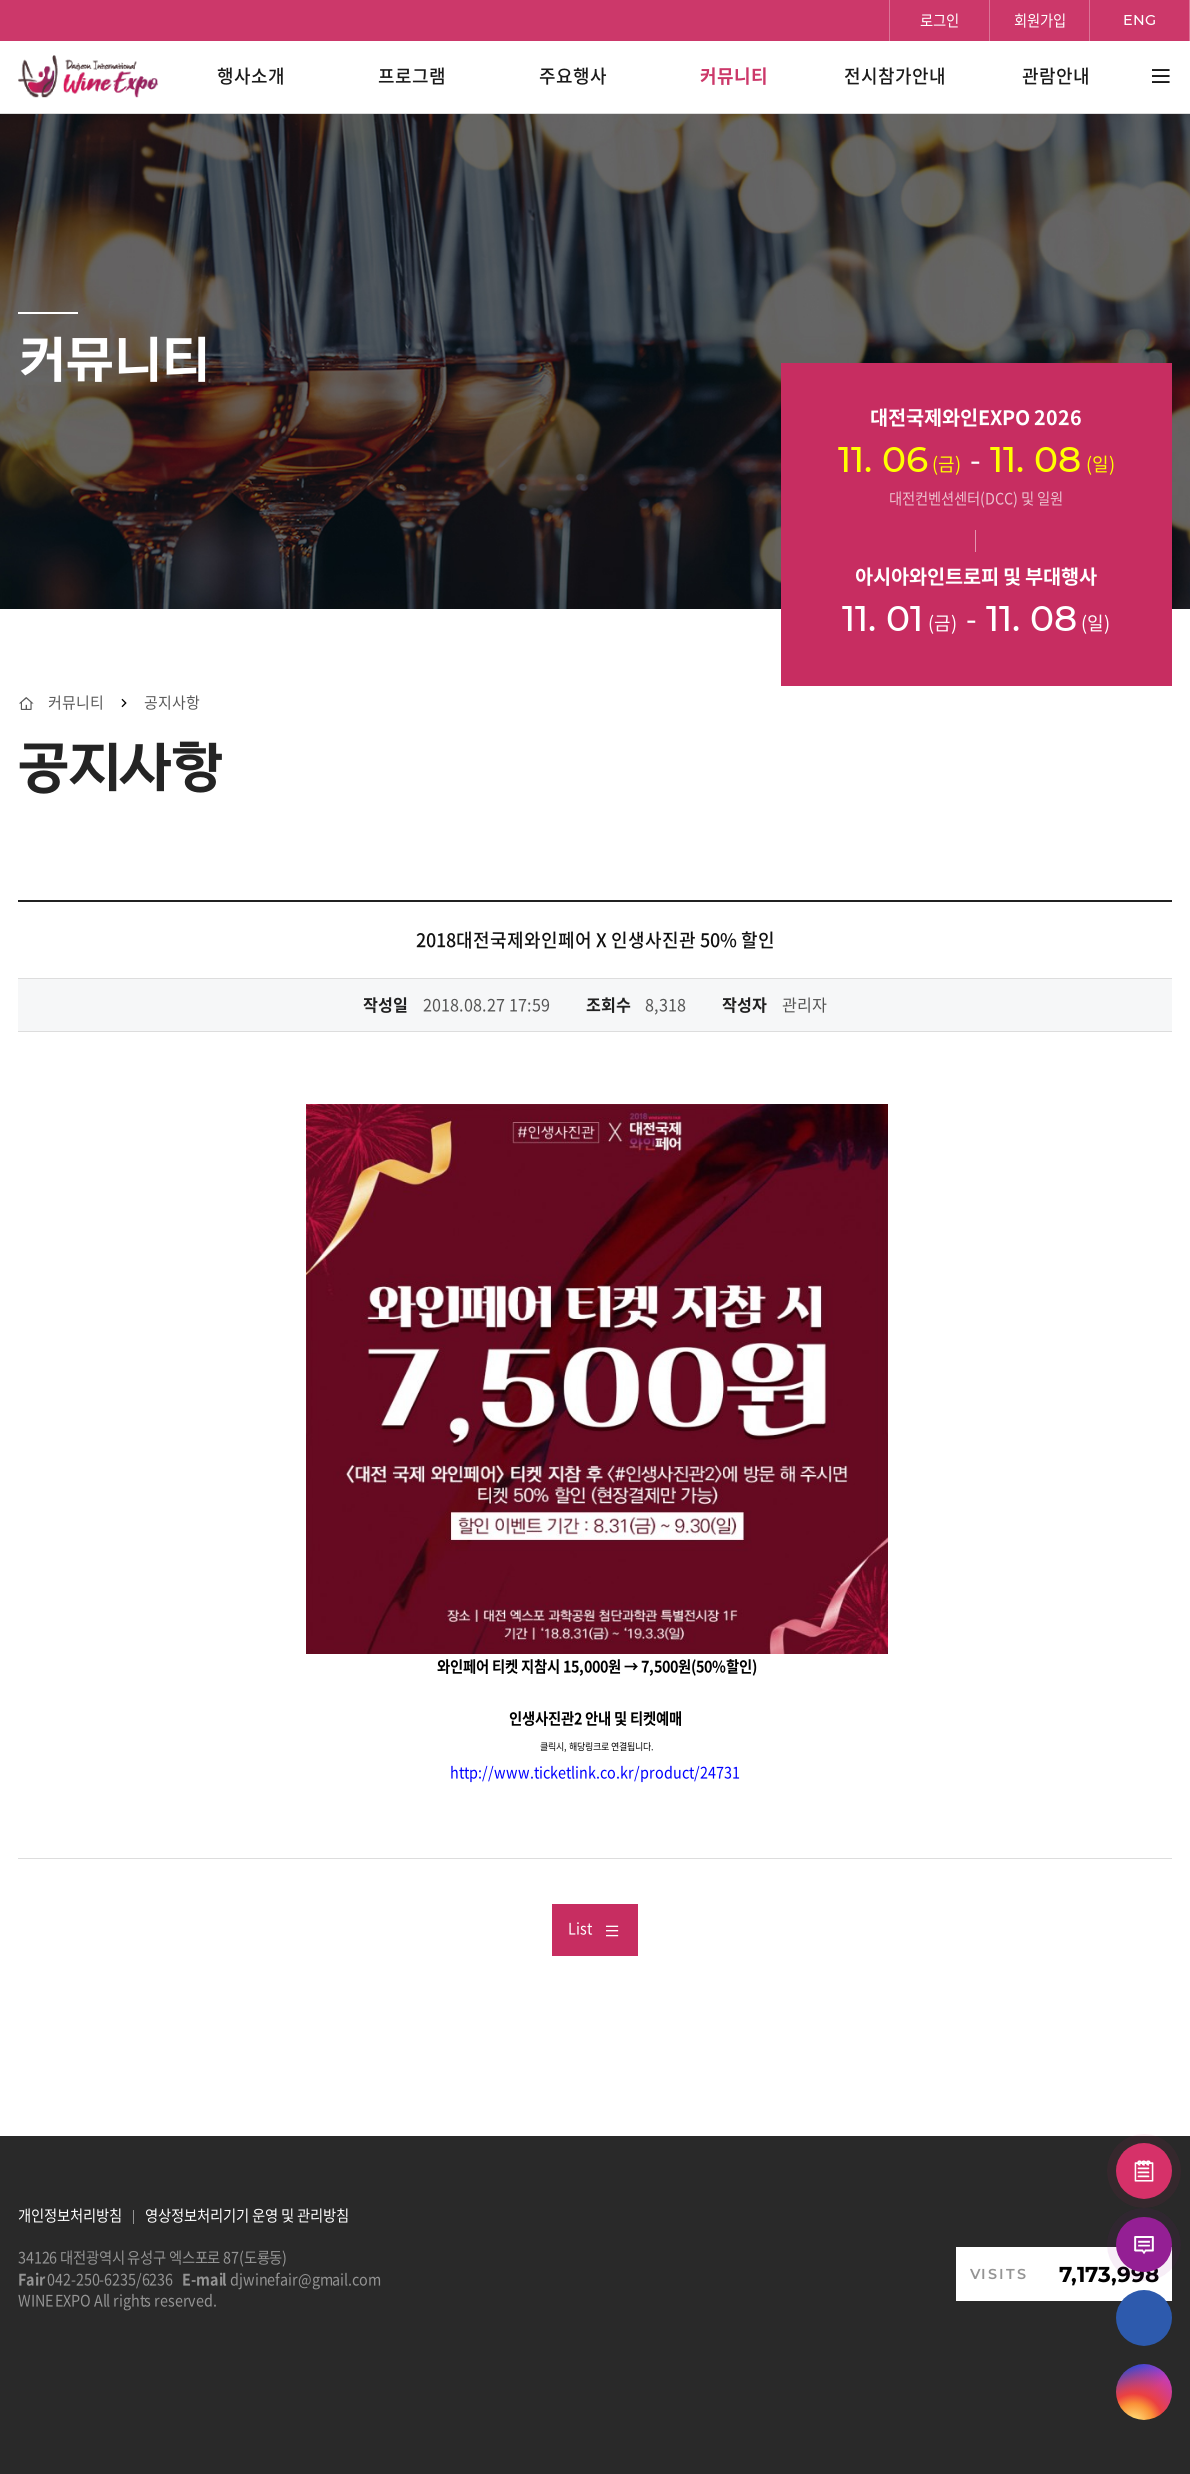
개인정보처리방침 (70, 2215)
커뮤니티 (76, 702)
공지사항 (172, 702)
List (594, 1928)
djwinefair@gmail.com (305, 2279)
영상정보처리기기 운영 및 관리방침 (247, 2215)
